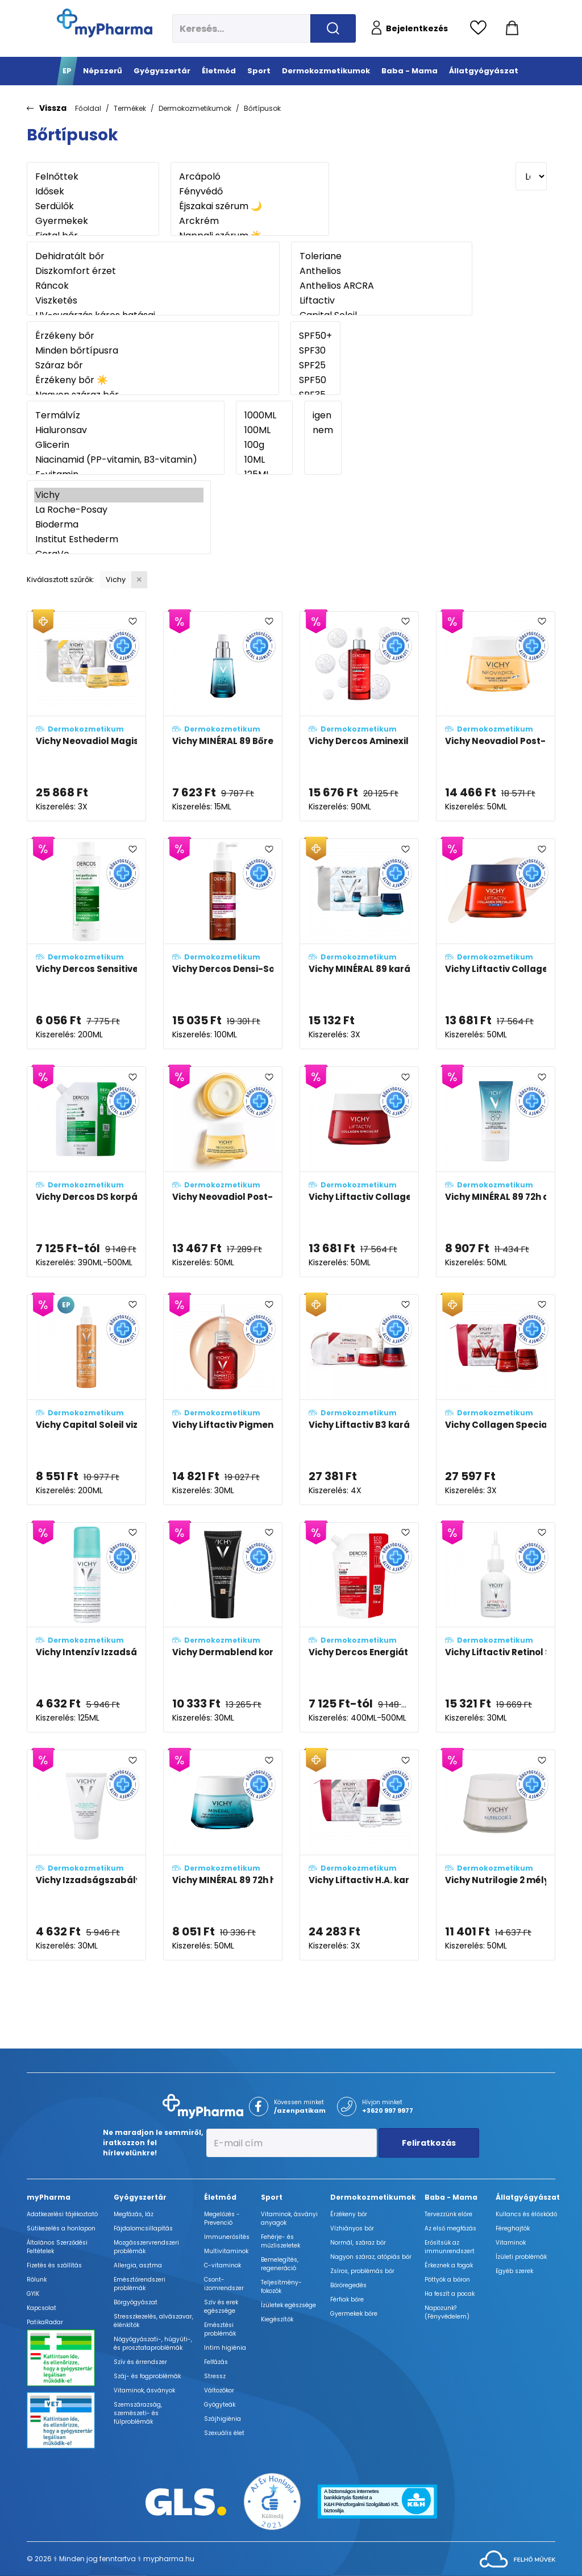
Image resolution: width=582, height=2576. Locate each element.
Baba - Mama (451, 2197)
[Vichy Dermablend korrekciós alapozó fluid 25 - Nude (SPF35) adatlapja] (222, 1627)
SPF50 (315, 380)
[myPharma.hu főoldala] (104, 23)
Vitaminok (511, 2242)
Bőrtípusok (262, 108)
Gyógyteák (219, 2404)
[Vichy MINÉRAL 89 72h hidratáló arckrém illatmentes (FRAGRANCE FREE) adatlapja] (222, 1855)
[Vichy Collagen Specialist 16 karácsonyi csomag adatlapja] (495, 1399)
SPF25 (315, 365)
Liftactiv (381, 300)
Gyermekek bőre (353, 2313)
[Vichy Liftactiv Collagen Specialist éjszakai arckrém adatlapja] (495, 943)
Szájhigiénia (222, 2419)
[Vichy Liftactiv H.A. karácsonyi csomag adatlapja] (359, 1855)
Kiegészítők (277, 2319)
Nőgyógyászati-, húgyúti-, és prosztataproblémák (153, 2343)
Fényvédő (250, 191)
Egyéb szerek (514, 2271)
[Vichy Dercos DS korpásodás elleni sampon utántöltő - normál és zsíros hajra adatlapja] (86, 1171)
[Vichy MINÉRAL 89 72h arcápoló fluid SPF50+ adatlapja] (495, 1171)
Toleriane (381, 256)
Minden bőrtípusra (153, 350)
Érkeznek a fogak (449, 2265)
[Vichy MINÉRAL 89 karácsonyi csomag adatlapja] (359, 943)
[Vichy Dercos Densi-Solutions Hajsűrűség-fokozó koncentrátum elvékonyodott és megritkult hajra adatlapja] (222, 943)
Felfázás (216, 2362)
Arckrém (250, 221)
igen (322, 415)
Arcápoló (250, 176)
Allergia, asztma (138, 2265)
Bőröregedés (348, 2285)
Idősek (93, 191)
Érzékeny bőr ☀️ (153, 380)
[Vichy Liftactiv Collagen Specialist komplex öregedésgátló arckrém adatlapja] (359, 1171)
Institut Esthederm (118, 539)
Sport (271, 2197)
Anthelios (381, 271)
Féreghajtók (513, 2228)
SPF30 (315, 350)
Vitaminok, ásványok (144, 2390)
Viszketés (153, 300)
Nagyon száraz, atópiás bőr (370, 2257)
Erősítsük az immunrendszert (450, 2246)
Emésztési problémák (220, 2329)
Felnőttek (93, 176)
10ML (264, 459)
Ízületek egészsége (288, 2305)
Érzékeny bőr (153, 336)
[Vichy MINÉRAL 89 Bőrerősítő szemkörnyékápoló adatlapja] (222, 716)
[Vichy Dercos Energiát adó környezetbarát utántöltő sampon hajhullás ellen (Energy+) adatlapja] (359, 1627)
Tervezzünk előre (448, 2214)
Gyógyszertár (140, 2197)
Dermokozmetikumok (195, 108)
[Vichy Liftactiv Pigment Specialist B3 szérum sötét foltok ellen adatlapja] (222, 1399)
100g (264, 445)
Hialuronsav (125, 430)
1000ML (264, 415)
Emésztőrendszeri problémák (139, 2283)
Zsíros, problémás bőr (362, 2271)
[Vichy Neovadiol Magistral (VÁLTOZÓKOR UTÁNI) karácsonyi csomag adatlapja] (86, 716)
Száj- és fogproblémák (147, 2376)
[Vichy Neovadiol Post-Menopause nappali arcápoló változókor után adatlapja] (222, 1171)
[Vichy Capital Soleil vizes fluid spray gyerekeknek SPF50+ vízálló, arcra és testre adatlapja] (86, 1399)
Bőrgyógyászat (135, 2302)
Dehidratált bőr (153, 256)
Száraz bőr (153, 365)
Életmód (220, 2197)
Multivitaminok (226, 2251)
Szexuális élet (224, 2433)
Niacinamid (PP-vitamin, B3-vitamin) (125, 459)
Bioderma (118, 524)
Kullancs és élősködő (526, 2214)
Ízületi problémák (521, 2257)
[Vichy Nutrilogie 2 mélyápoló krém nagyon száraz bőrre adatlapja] (495, 1855)
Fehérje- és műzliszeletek (280, 2241)
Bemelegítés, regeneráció (279, 2263)
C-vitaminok (222, 2265)
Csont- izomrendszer (224, 2283)
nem (322, 430)
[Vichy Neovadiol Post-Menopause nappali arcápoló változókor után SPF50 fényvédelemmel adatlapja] (495, 716)
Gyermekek (93, 221)
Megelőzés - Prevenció (222, 2218)
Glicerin (125, 445)
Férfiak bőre (347, 2299)
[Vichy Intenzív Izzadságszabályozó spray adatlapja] (86, 1627)
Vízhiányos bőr (352, 2228)
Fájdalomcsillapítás (143, 2228)
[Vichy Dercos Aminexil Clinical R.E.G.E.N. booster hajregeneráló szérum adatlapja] (359, 716)
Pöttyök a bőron (447, 2279)
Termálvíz (125, 415)
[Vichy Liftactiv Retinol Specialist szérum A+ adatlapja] (495, 1627)
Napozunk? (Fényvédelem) (447, 2312)
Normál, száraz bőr (358, 2242)
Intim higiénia (225, 2348)
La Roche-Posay (118, 509)
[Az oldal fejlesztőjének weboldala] (517, 2558)
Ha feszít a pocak (450, 2294)
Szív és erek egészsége (221, 2306)
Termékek (130, 108)
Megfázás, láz (133, 2214)
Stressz (215, 2376)
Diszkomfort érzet (153, 271)
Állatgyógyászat (528, 2197)
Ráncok (153, 286)
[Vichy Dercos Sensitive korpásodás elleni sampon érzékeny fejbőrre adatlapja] (86, 943)
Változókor (219, 2390)
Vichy (118, 495)
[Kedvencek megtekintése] (481, 28)
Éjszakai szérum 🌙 (250, 206)
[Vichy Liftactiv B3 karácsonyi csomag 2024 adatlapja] (359, 1399)
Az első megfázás (450, 2228)
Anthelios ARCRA (381, 286)
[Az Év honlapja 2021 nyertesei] (272, 2500)
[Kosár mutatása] (512, 28)
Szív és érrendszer (140, 2362)
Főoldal (88, 108)
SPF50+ (315, 336)
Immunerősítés (227, 2237)
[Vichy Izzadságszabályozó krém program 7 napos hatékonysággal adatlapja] (86, 1855)
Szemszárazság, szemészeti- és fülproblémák (138, 2413)
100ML (264, 430)
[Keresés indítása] (333, 28)
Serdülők (93, 206)
